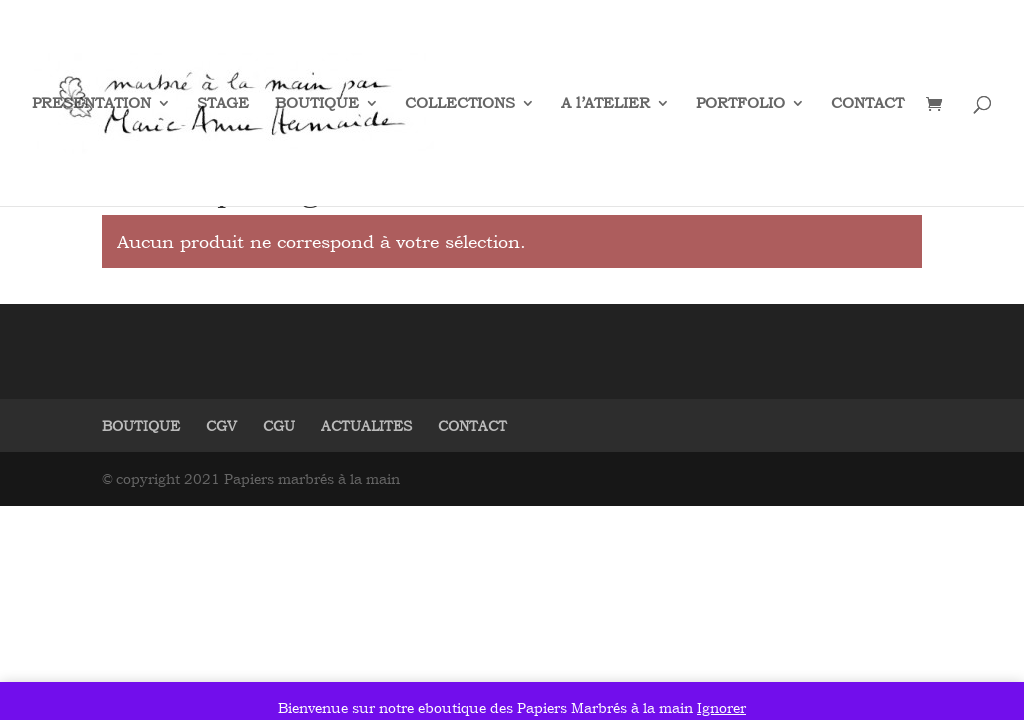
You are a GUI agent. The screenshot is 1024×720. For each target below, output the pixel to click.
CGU (279, 425)
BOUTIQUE (317, 104)
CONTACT (867, 104)
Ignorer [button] (721, 707)
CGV (221, 425)
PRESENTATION (91, 104)
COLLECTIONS (460, 104)
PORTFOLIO (740, 104)
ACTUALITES (366, 425)
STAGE (223, 104)
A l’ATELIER (605, 104)
